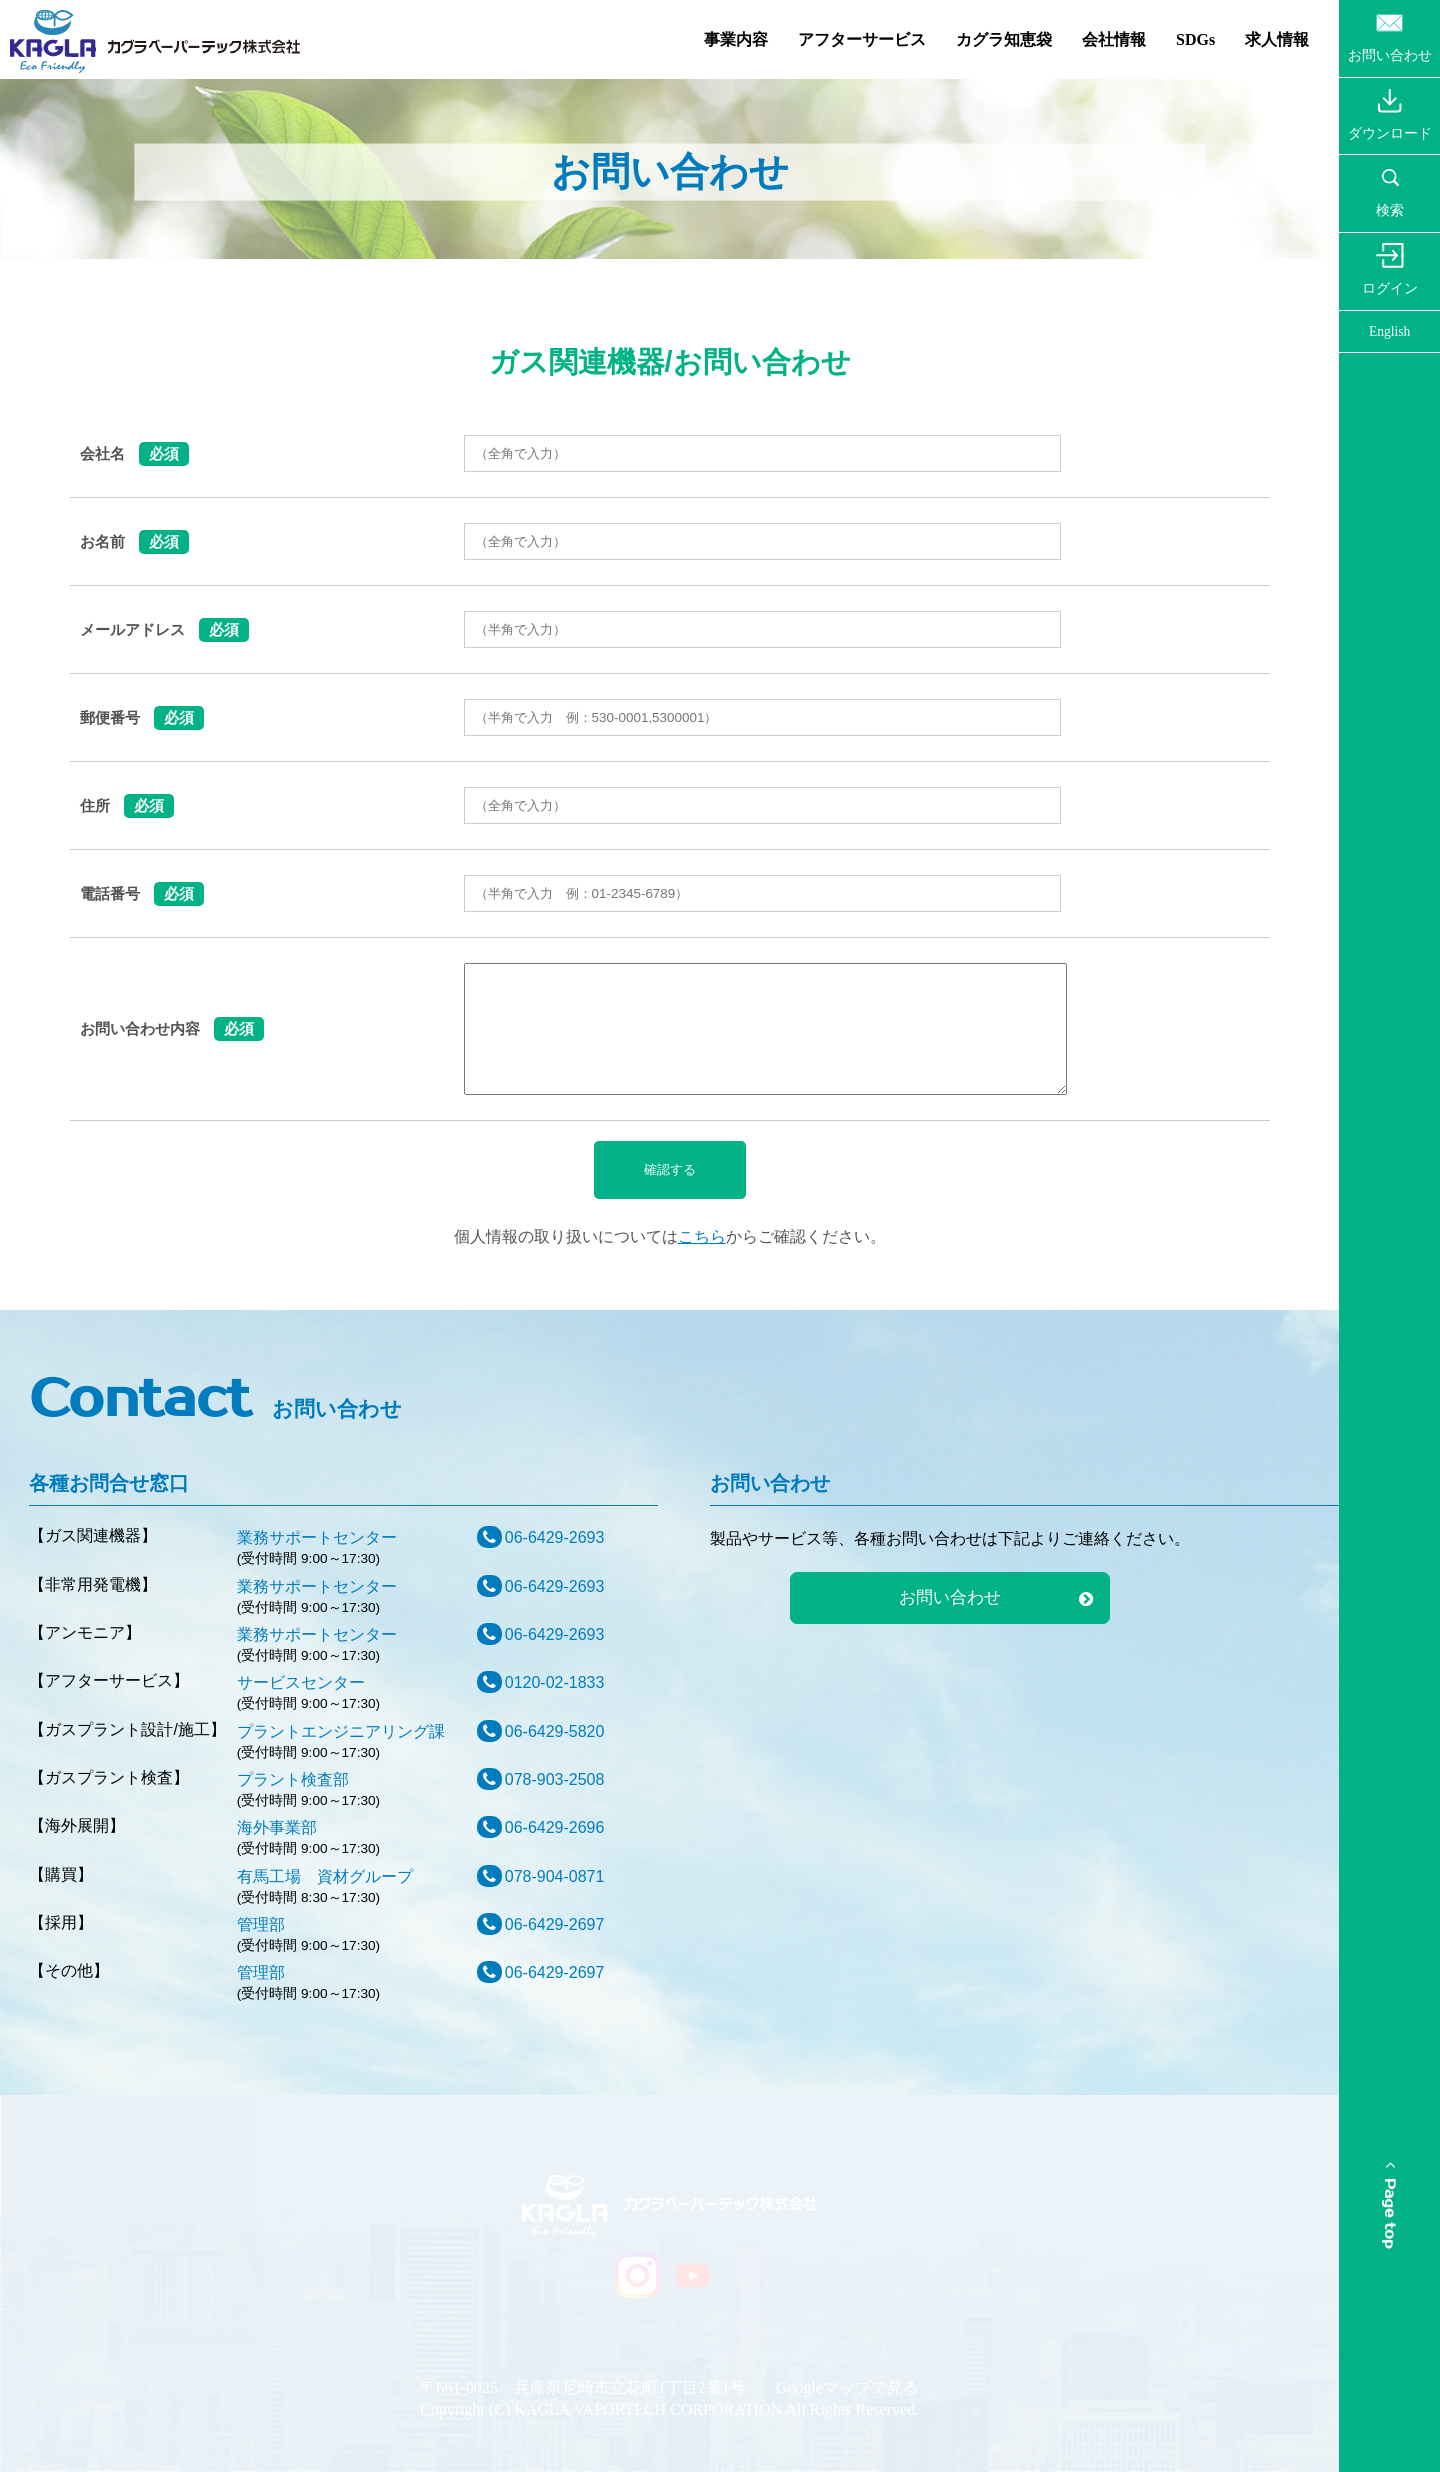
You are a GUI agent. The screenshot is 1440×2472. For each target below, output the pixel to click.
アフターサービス (862, 39)
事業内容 (736, 39)
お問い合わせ (950, 1597)
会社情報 (1114, 39)
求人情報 (1277, 39)
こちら (702, 1236)
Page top (1389, 2205)
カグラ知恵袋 (1004, 39)
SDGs (1195, 39)
